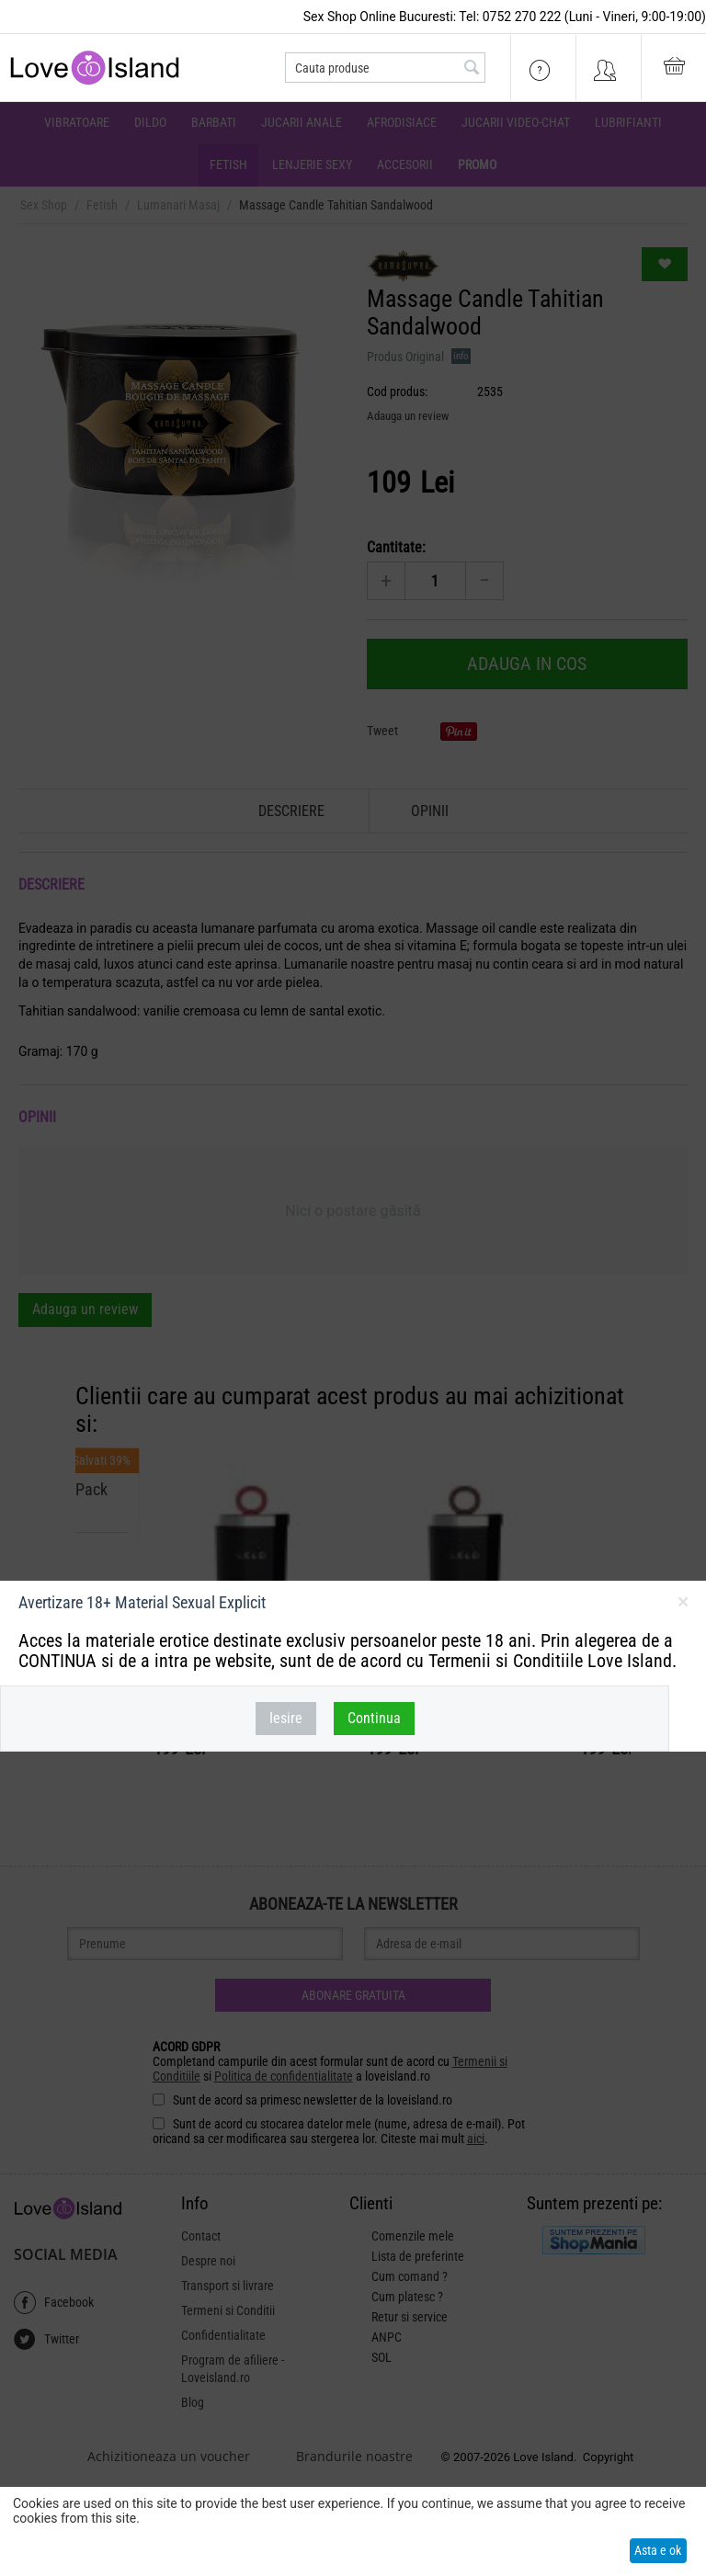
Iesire (285, 1718)
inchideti (682, 1605)
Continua (374, 1718)
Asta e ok (657, 2550)
